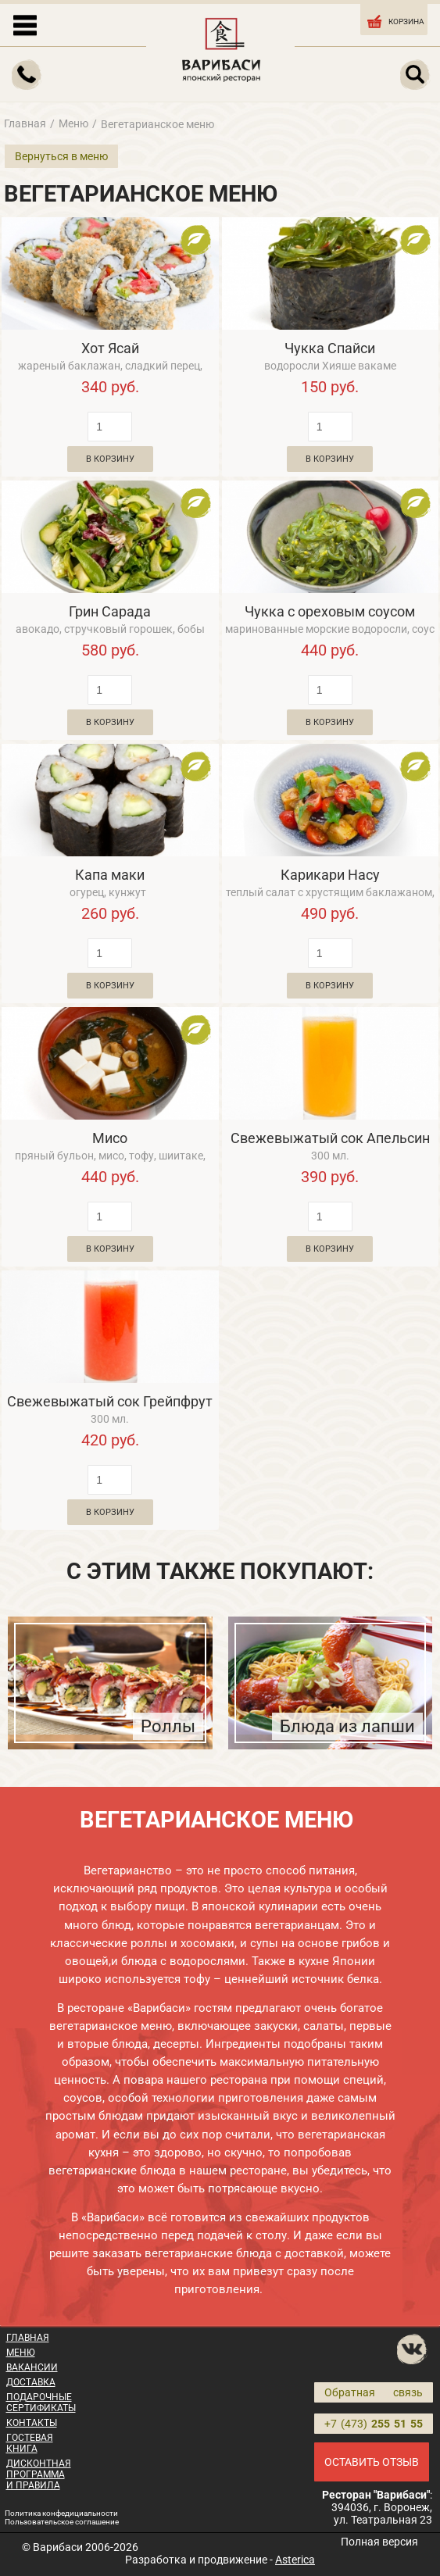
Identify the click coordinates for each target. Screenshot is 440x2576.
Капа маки (110, 874)
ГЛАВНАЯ (27, 2337)
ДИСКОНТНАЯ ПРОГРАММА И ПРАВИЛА (38, 2474)
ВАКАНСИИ (32, 2367)
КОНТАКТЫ (31, 2422)
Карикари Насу (330, 874)
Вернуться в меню (61, 156)
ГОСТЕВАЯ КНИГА (29, 2443)
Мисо (109, 1138)
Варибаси (58, 2547)
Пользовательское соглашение (62, 2521)
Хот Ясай (110, 348)
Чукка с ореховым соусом (330, 611)
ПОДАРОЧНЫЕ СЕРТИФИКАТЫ (41, 2402)
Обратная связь (373, 2392)
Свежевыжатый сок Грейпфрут (110, 1401)
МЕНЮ (20, 2352)
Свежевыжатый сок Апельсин (330, 1138)
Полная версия (379, 2541)
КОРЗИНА (394, 20)
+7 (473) (373, 2423)
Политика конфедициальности (61, 2513)
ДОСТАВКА (30, 2382)
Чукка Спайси (329, 348)
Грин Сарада (110, 611)
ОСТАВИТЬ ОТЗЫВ (371, 2462)
